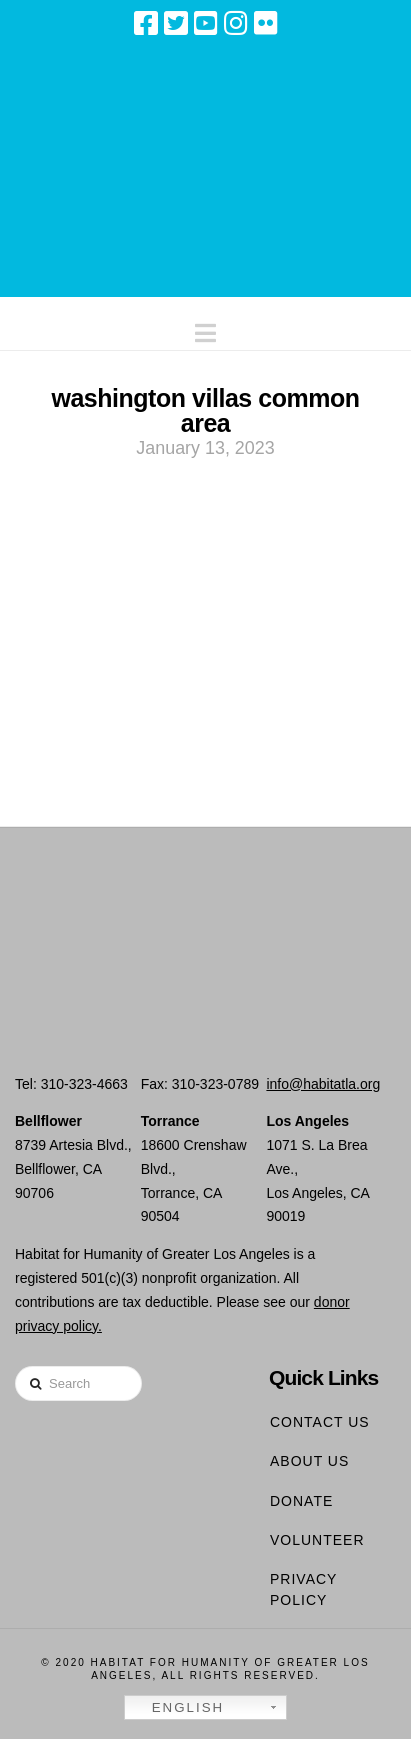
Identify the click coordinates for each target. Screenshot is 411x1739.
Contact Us (320, 1422)
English (177, 1708)
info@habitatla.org (323, 1084)
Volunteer (317, 1540)
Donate (301, 1501)
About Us (309, 1461)
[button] (205, 328)
